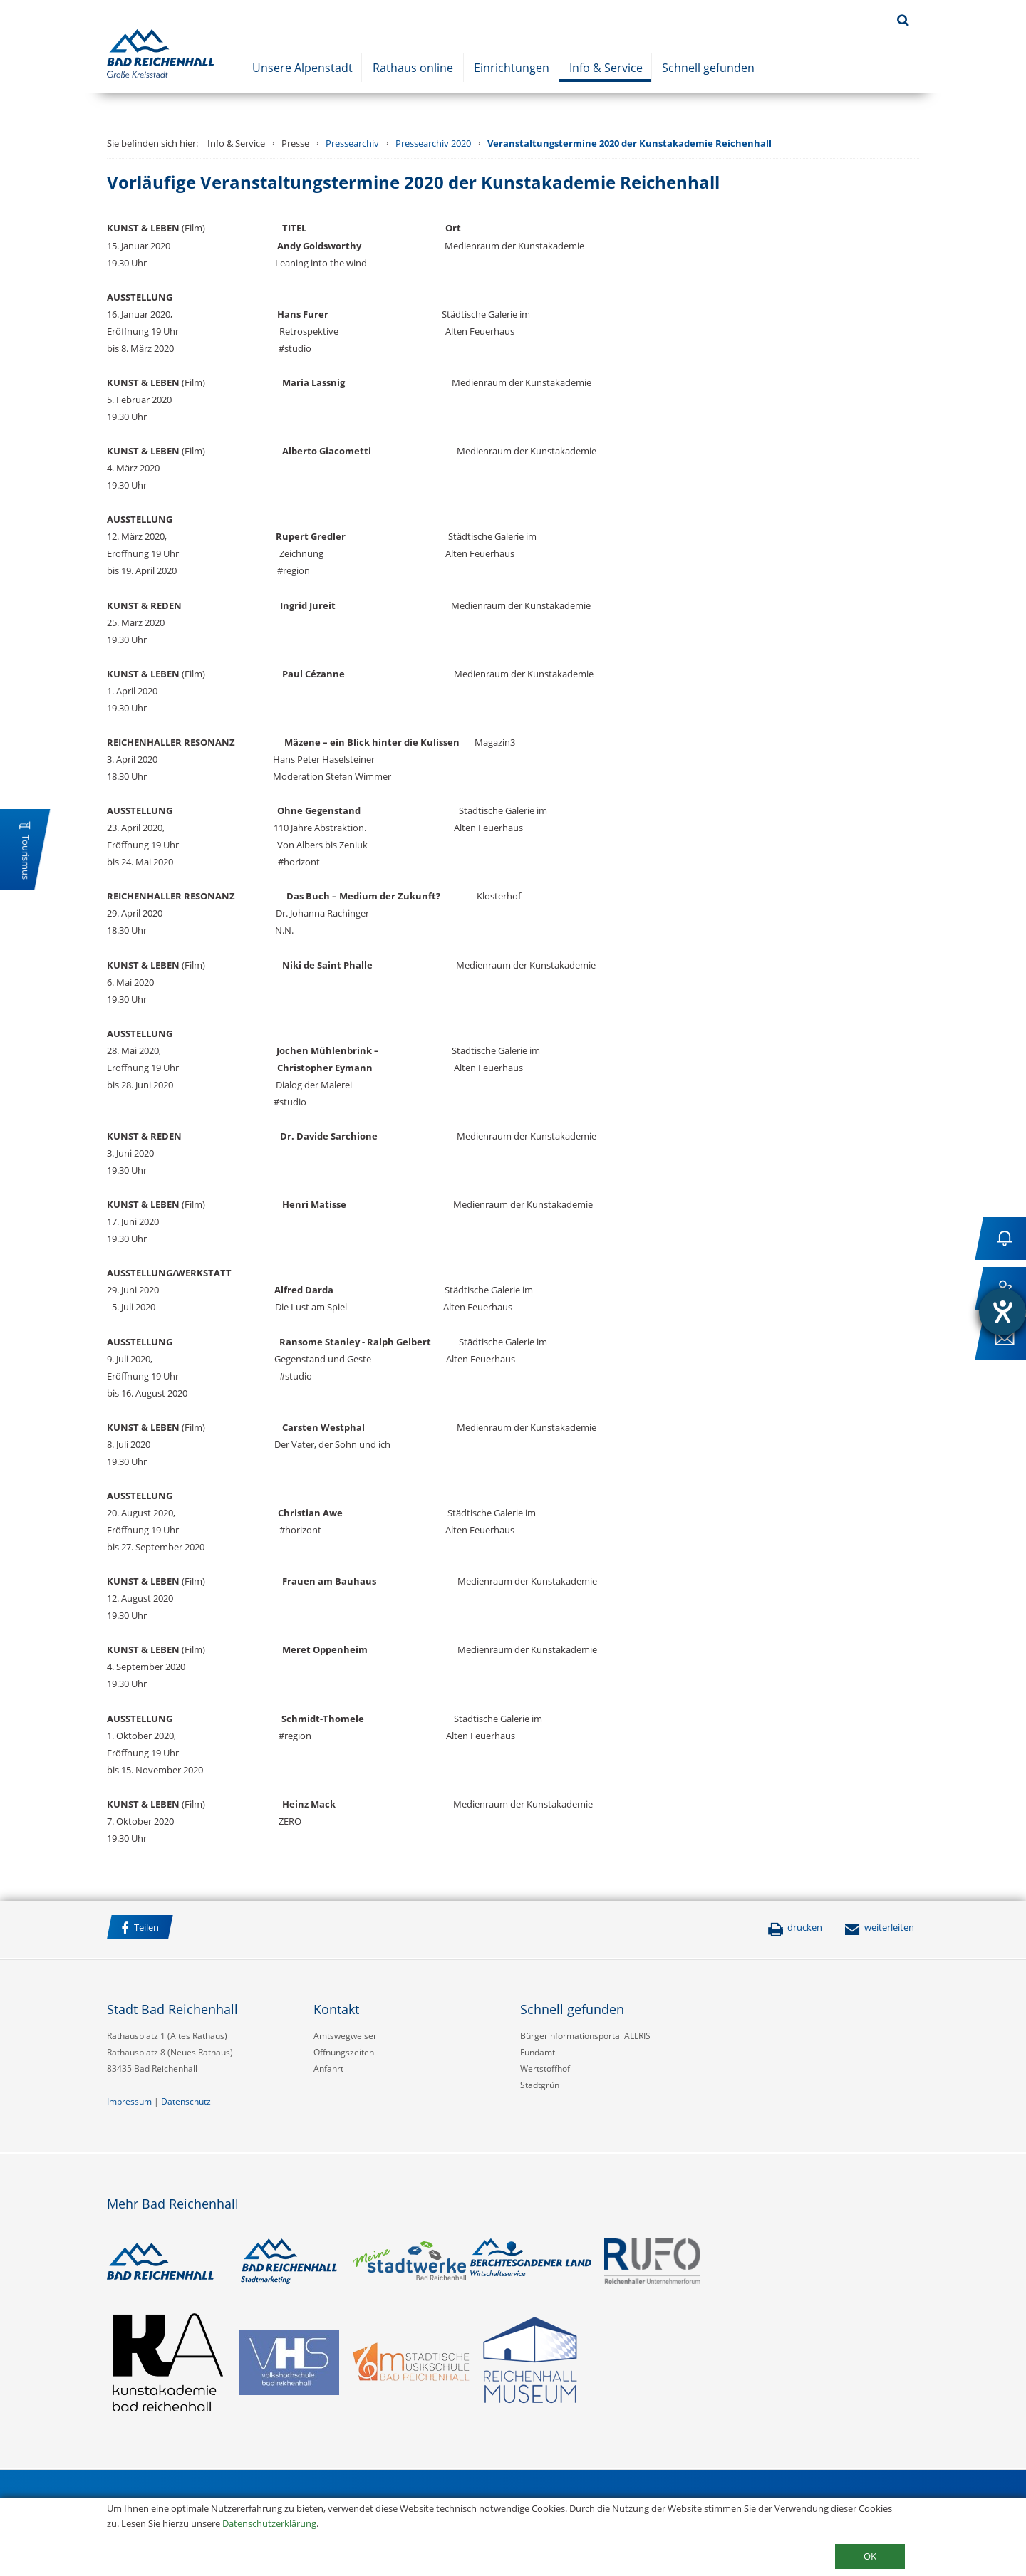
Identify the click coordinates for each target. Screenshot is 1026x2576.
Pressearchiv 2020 (433, 143)
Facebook (199, 1929)
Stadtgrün (539, 2085)
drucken (794, 1927)
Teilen (140, 1927)
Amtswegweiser (345, 2036)
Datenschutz (186, 2101)
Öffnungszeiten (344, 2052)
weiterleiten (879, 1927)
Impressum (129, 2101)
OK (870, 2556)
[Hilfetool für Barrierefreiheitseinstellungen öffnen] (1002, 1311)
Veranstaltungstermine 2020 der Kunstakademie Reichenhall (629, 143)
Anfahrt (328, 2069)
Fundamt (537, 2052)
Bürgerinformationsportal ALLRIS (585, 2036)
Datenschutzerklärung (269, 2523)
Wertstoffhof (545, 2069)
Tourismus (25, 857)
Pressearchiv (352, 143)
